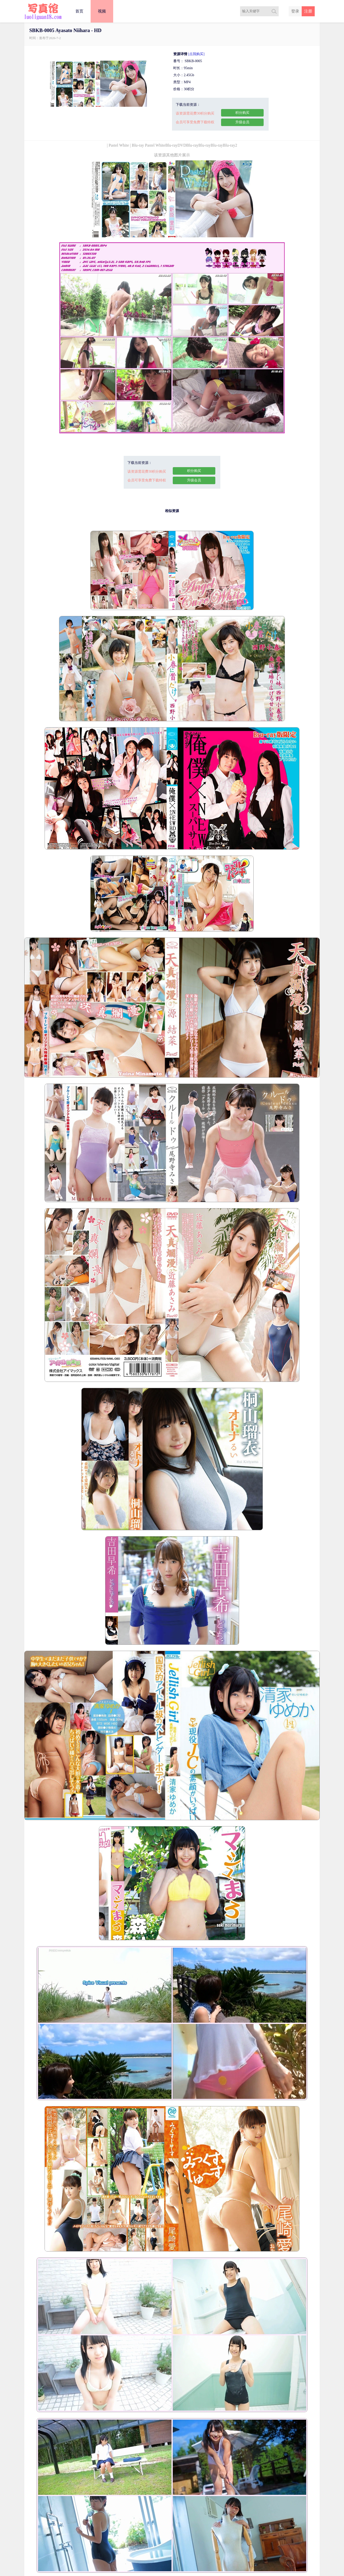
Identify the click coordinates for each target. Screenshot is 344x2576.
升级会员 (242, 122)
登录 (295, 11)
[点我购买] (196, 54)
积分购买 (242, 113)
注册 (308, 11)
